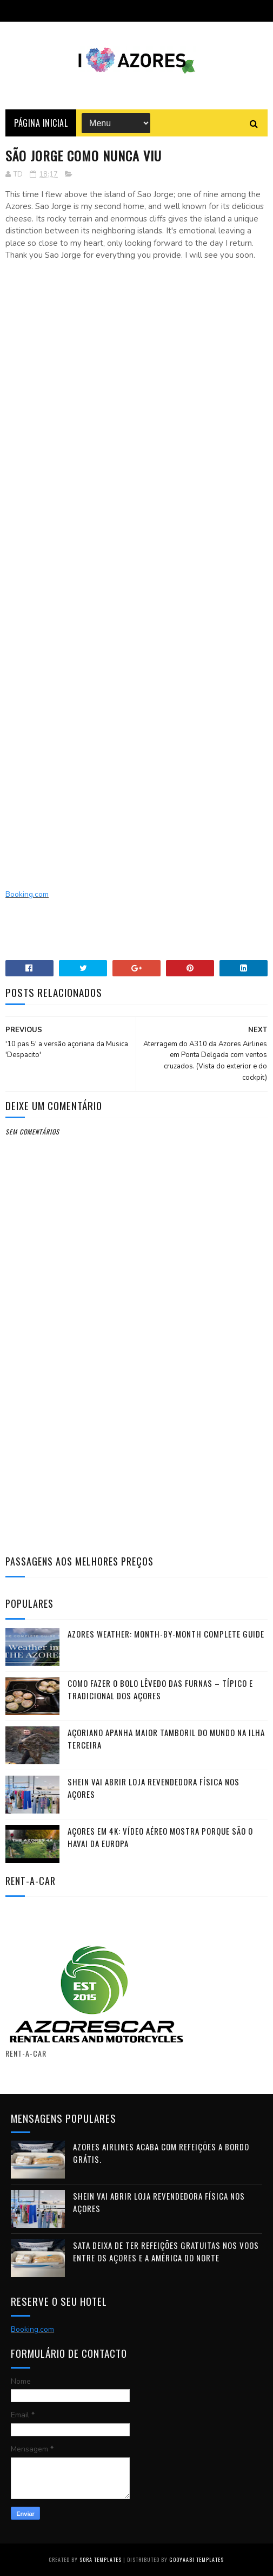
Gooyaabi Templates (196, 2559)
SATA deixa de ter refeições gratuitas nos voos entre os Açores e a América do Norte (166, 2251)
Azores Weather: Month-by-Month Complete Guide (166, 1634)
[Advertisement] (136, 362)
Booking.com (27, 894)
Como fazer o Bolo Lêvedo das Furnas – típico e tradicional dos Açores (160, 1689)
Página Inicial (41, 122)
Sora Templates (100, 2559)
